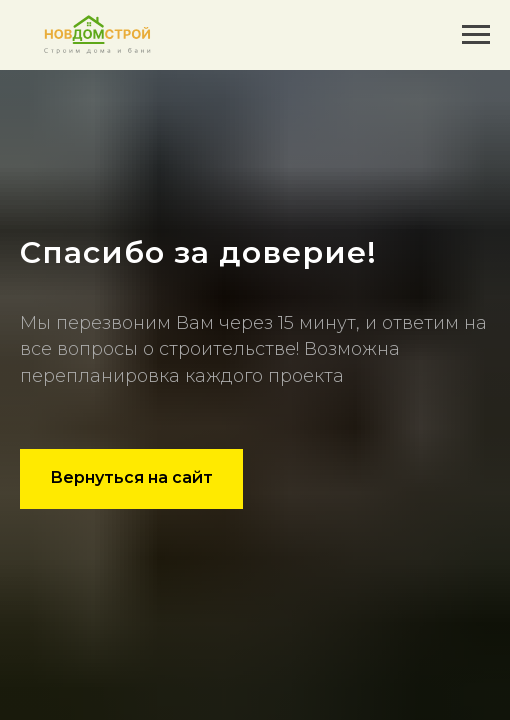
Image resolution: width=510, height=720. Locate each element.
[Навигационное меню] (476, 35)
